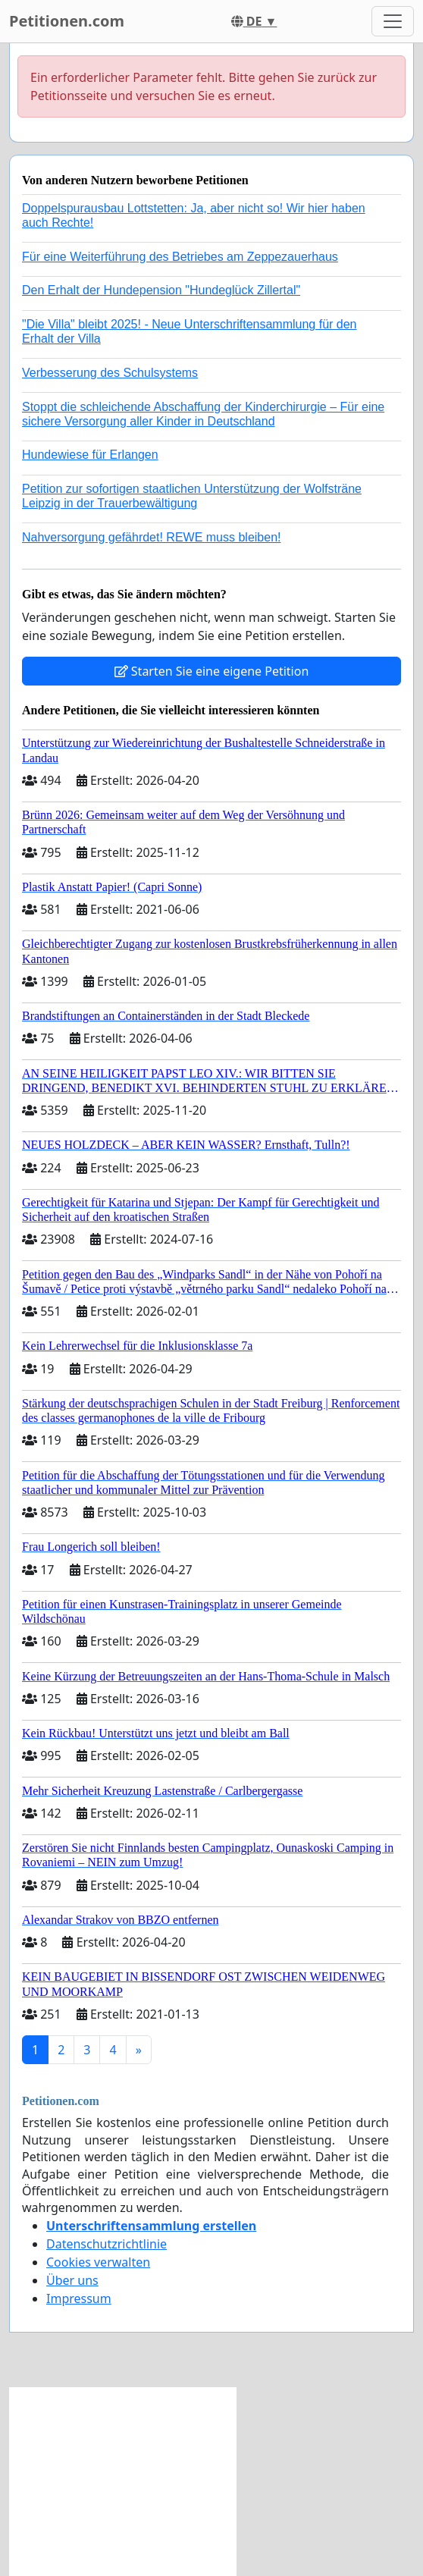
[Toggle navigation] (392, 21)
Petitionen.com (66, 21)
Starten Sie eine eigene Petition (211, 671)
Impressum (78, 2298)
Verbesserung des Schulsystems (110, 372)
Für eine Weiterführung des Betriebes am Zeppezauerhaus (180, 256)
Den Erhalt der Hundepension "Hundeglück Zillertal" (161, 290)
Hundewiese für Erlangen (90, 454)
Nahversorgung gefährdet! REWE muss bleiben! (151, 537)
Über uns (72, 2280)
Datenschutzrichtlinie (106, 2244)
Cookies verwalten (98, 2262)
